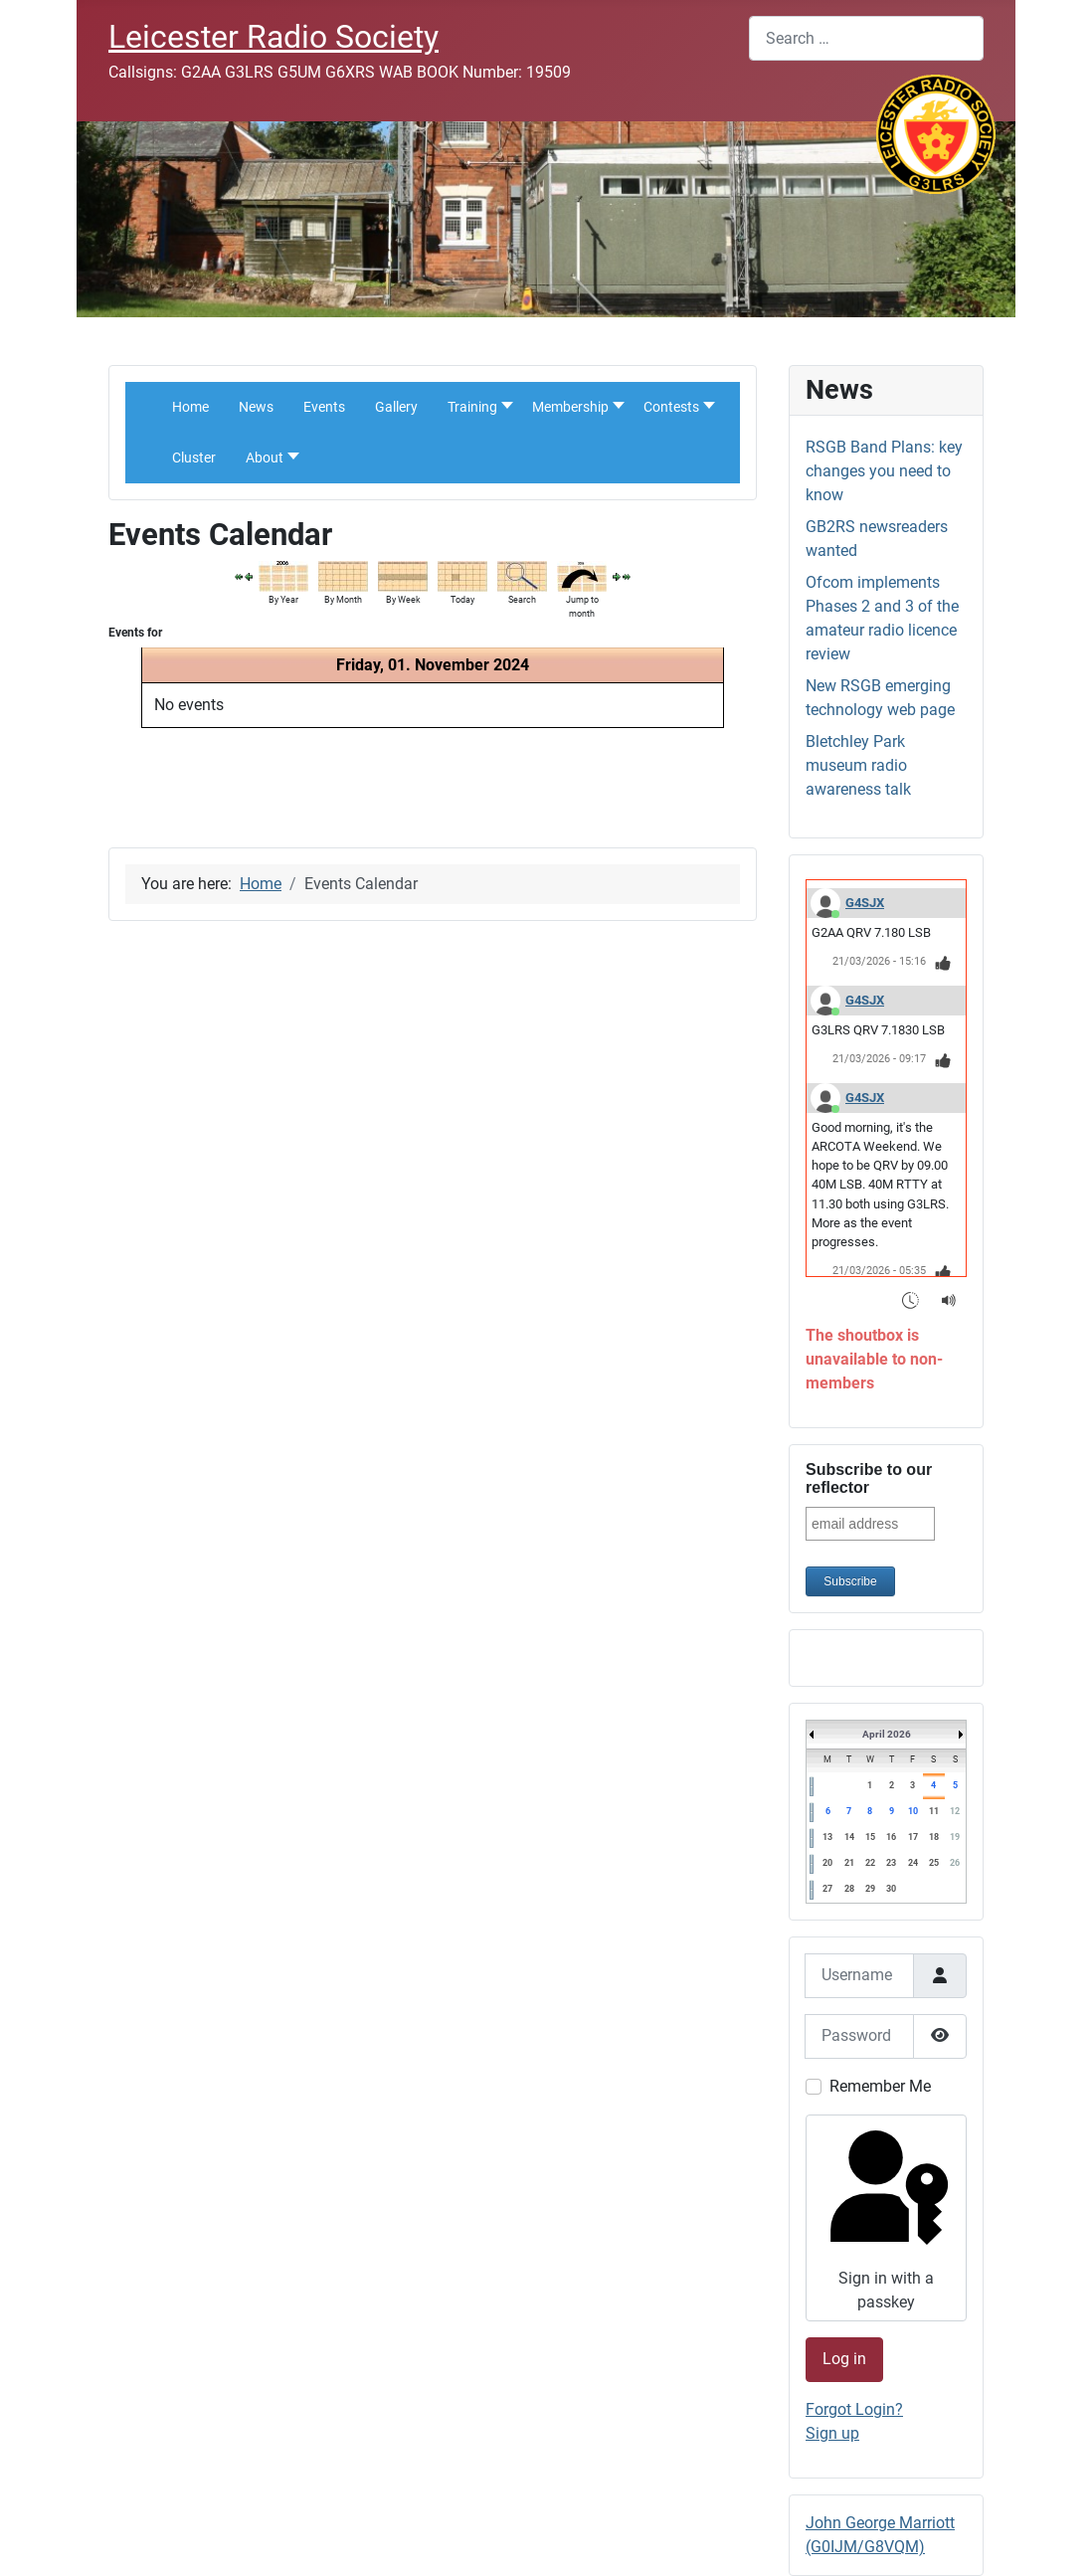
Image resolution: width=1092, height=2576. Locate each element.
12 (955, 1811)
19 (955, 1837)
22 (870, 1863)
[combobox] (866, 38)
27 (827, 1889)
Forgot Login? (854, 2409)
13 (827, 1837)
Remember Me (880, 2086)
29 (870, 1889)
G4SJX (864, 902)
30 (891, 1889)
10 (913, 1811)
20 (827, 1863)
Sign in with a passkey (885, 2215)
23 (891, 1863)
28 (849, 1889)
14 (849, 1837)
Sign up (832, 2433)
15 (870, 1837)
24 (913, 1863)
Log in (844, 2358)
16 (891, 1837)
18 (934, 1837)
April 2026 (886, 1734)
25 (934, 1863)
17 (913, 1837)
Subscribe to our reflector (869, 1478)
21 (849, 1863)
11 (934, 1811)
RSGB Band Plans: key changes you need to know (884, 471)
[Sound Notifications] (949, 1300)
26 (955, 1863)
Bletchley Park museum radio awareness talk (858, 765)
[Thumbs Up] (943, 962)
